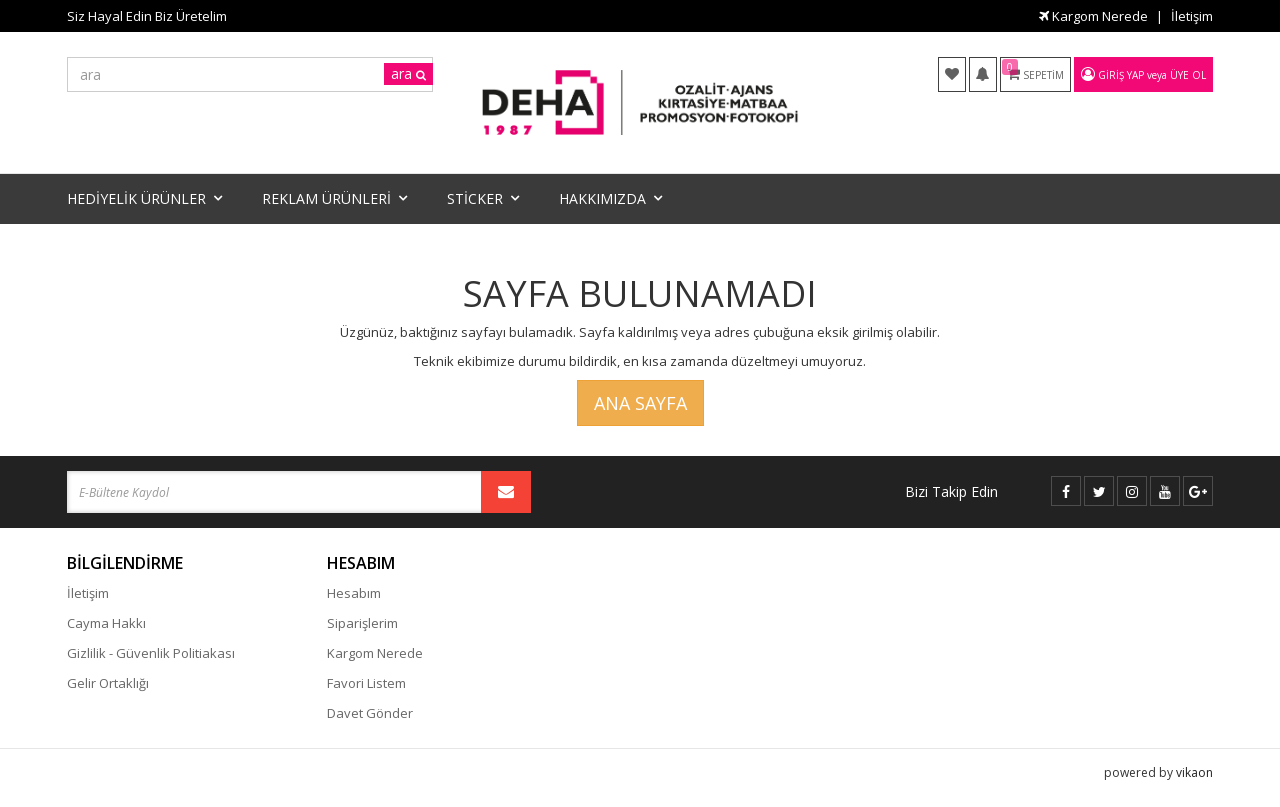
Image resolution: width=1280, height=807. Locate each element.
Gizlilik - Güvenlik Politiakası (151, 653)
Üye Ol (1188, 75)
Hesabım (354, 593)
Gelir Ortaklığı (108, 683)
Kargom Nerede (1093, 16)
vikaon (1194, 772)
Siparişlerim (362, 623)
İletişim (1192, 16)
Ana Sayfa (640, 403)
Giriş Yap (1121, 75)
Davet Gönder (370, 713)
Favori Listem (366, 683)
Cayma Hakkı (106, 623)
